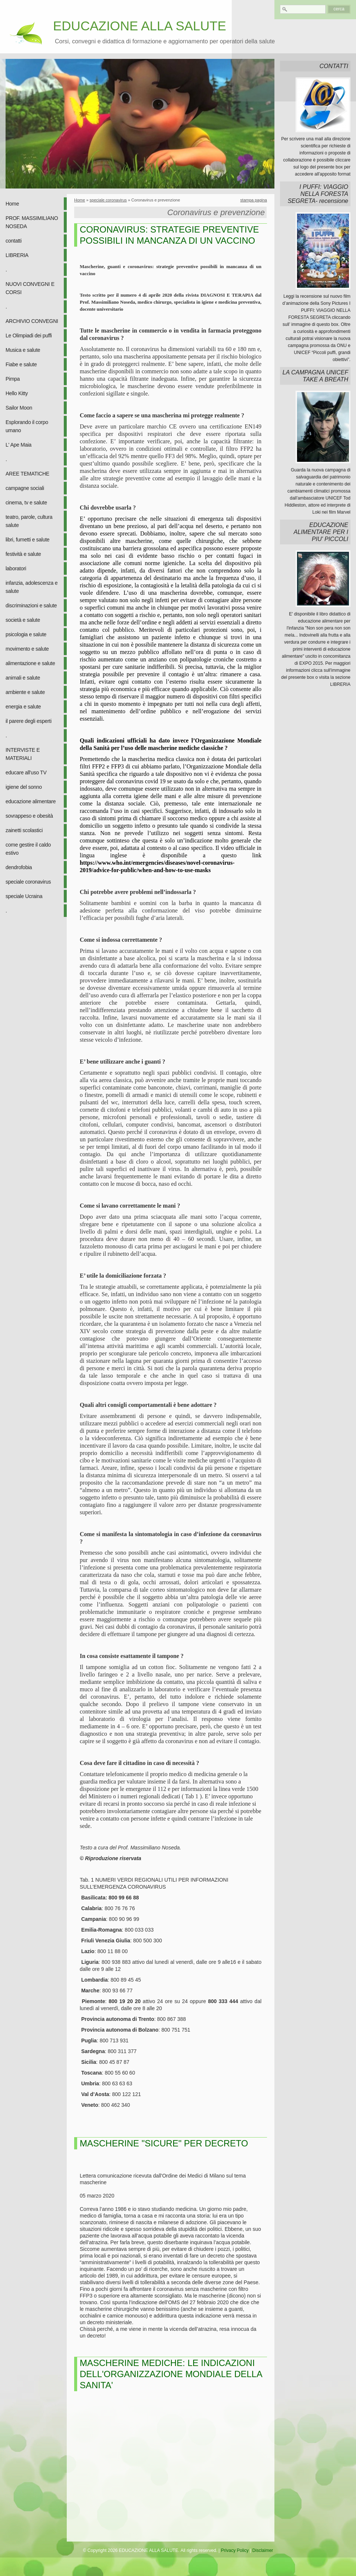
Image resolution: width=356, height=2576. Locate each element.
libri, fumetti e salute (27, 540)
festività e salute (23, 554)
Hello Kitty (17, 393)
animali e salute (23, 678)
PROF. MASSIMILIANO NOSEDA (32, 222)
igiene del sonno (24, 787)
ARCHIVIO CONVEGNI (32, 321)
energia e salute (23, 707)
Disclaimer (262, 2550)
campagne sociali (25, 488)
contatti (14, 241)
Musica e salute (23, 350)
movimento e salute (27, 649)
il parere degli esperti (29, 721)
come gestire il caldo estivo (28, 849)
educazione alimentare (31, 801)
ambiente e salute (25, 692)
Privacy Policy (235, 2550)
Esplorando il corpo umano (27, 426)
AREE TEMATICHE (27, 474)
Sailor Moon (19, 408)
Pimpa (13, 379)
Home (12, 204)
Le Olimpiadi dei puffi (29, 335)
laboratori (16, 568)
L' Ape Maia (19, 445)
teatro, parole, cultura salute (29, 521)
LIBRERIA (17, 255)
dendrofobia (19, 867)
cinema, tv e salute (26, 502)
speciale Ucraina (24, 896)
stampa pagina (253, 200)
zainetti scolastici (24, 830)
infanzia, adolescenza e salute (31, 587)
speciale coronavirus (28, 882)
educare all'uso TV (26, 772)
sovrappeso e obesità (29, 816)
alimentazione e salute (30, 663)
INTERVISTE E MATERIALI (23, 754)
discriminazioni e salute (31, 605)
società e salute (23, 620)
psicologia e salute (26, 634)
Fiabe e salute (21, 364)
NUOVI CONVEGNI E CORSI (30, 288)
